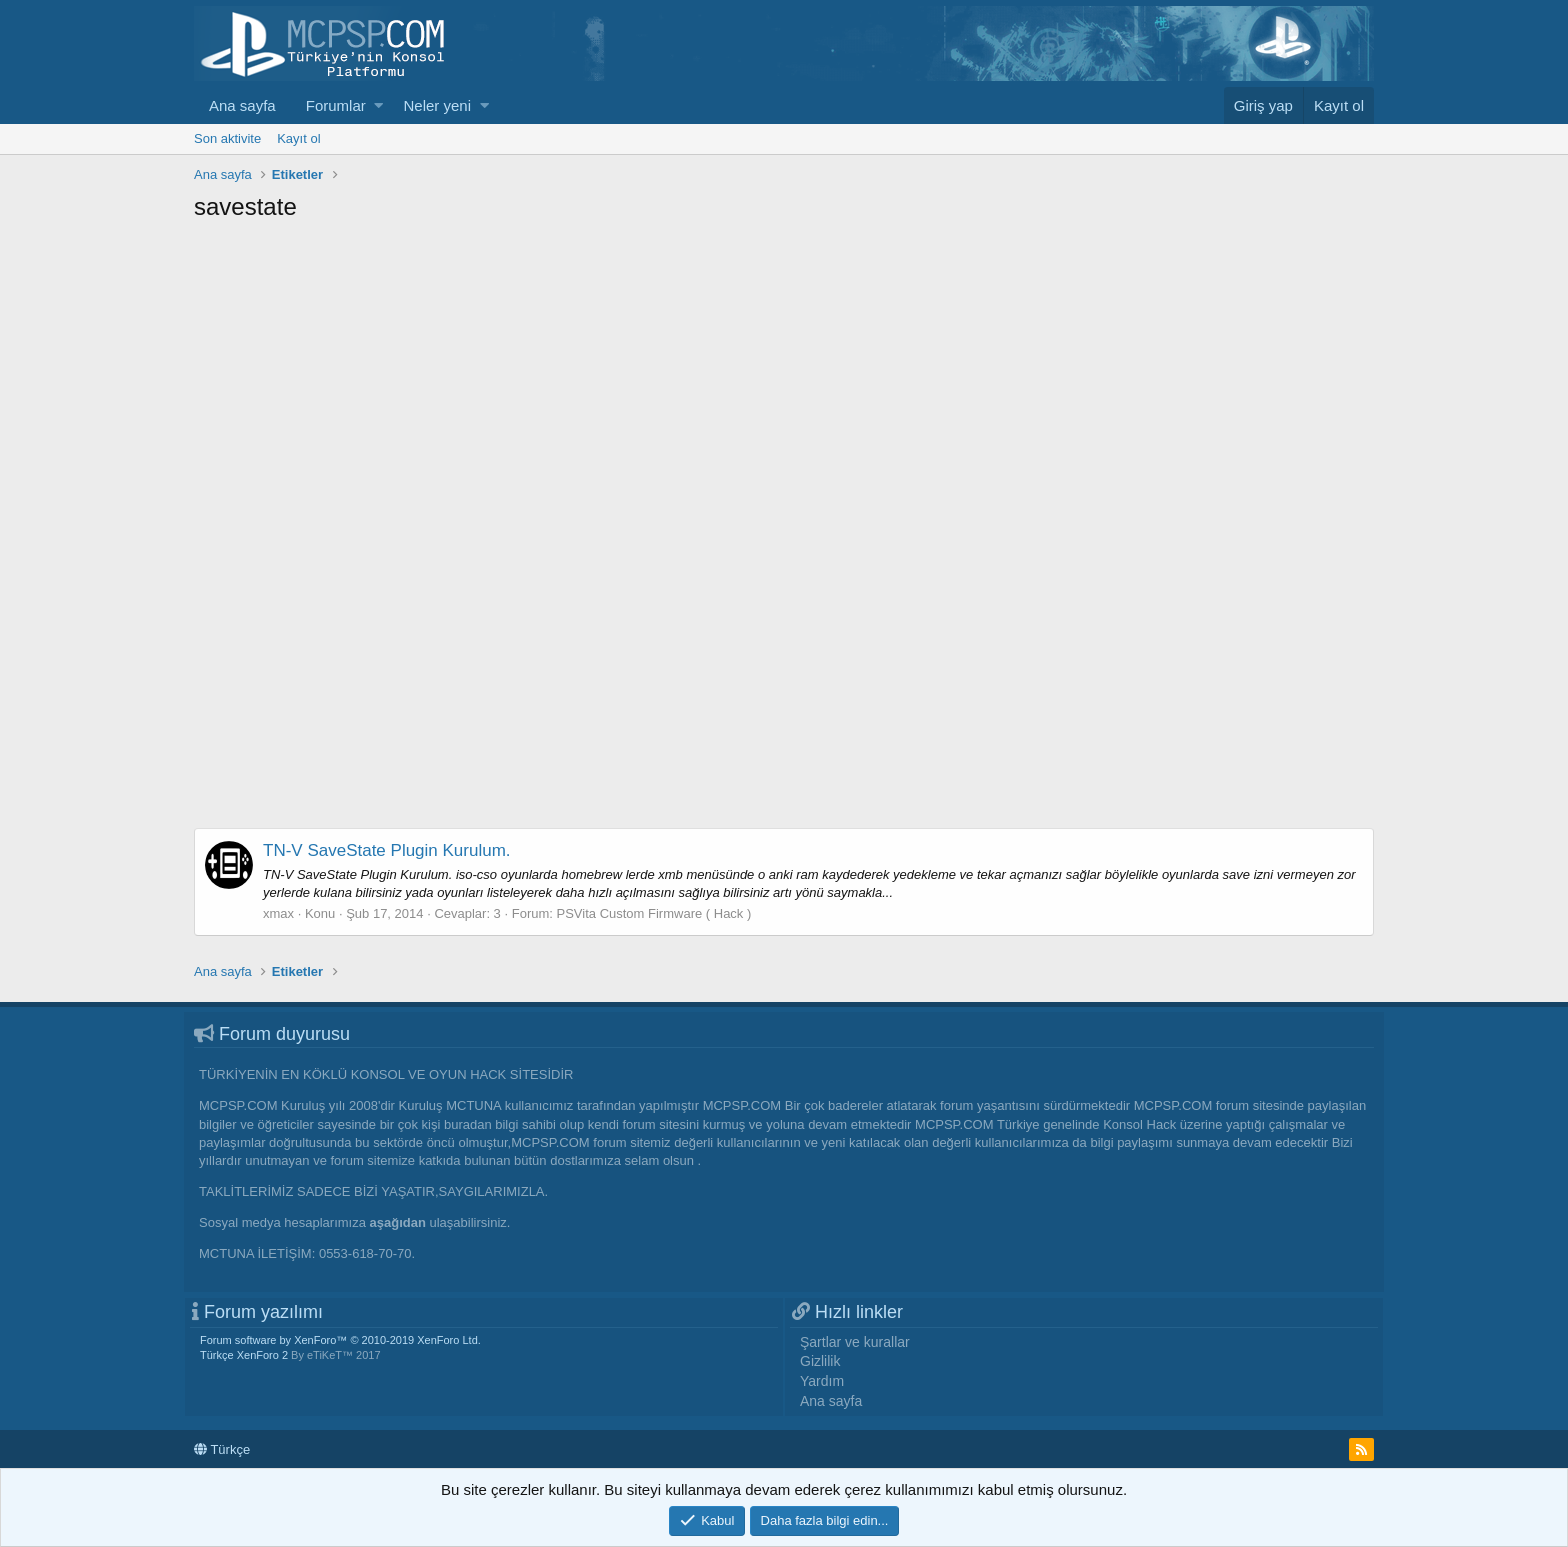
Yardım (822, 1381)
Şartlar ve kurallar (855, 1342)
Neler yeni (437, 105)
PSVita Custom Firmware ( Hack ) (654, 913)
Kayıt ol (298, 138)
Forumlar (336, 105)
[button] (378, 105)
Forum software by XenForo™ (340, 1340)
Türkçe (222, 1449)
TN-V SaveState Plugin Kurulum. (387, 850)
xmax (278, 913)
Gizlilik (820, 1361)
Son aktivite (227, 138)
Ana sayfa (242, 105)
